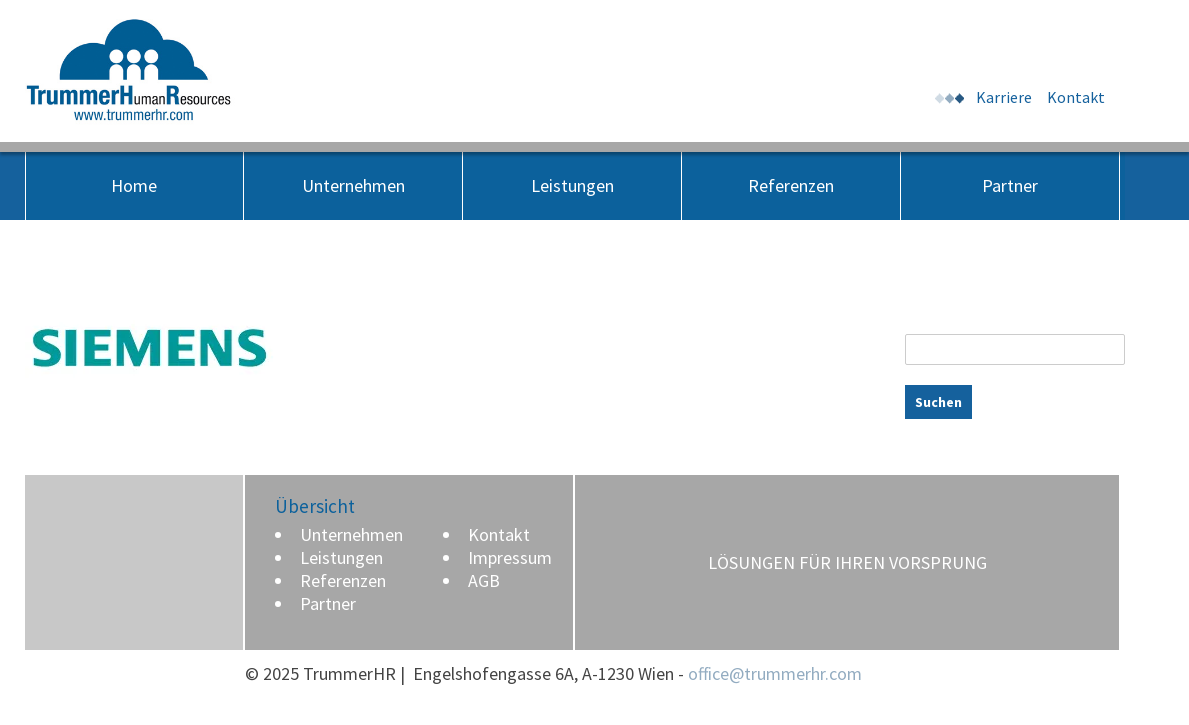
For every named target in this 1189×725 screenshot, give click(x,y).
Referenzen (791, 185)
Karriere (1004, 97)
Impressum (510, 557)
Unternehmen (353, 185)
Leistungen (572, 185)
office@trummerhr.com (775, 673)
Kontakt (1076, 97)
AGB (484, 580)
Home (134, 185)
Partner (1010, 185)
